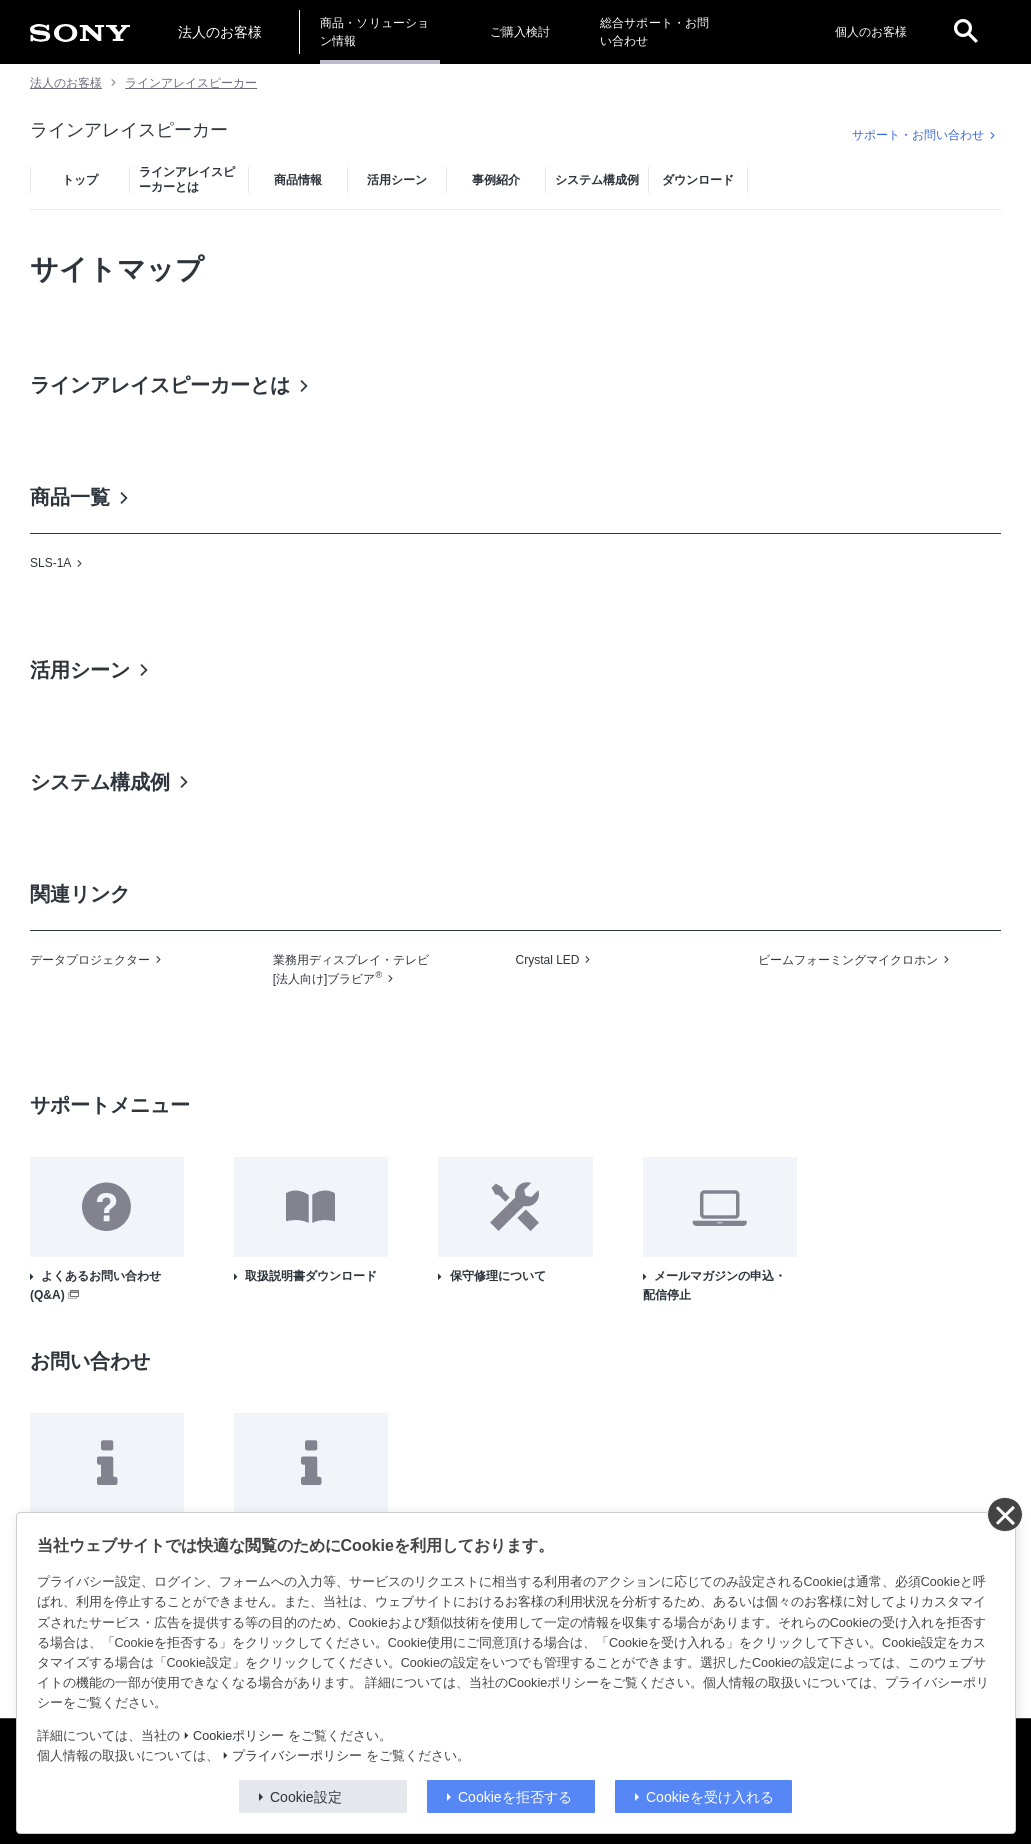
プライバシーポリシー (297, 1756)
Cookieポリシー (238, 1736)
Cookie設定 (306, 1797)
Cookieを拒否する (515, 1797)
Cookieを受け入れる (710, 1797)
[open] (966, 32)
